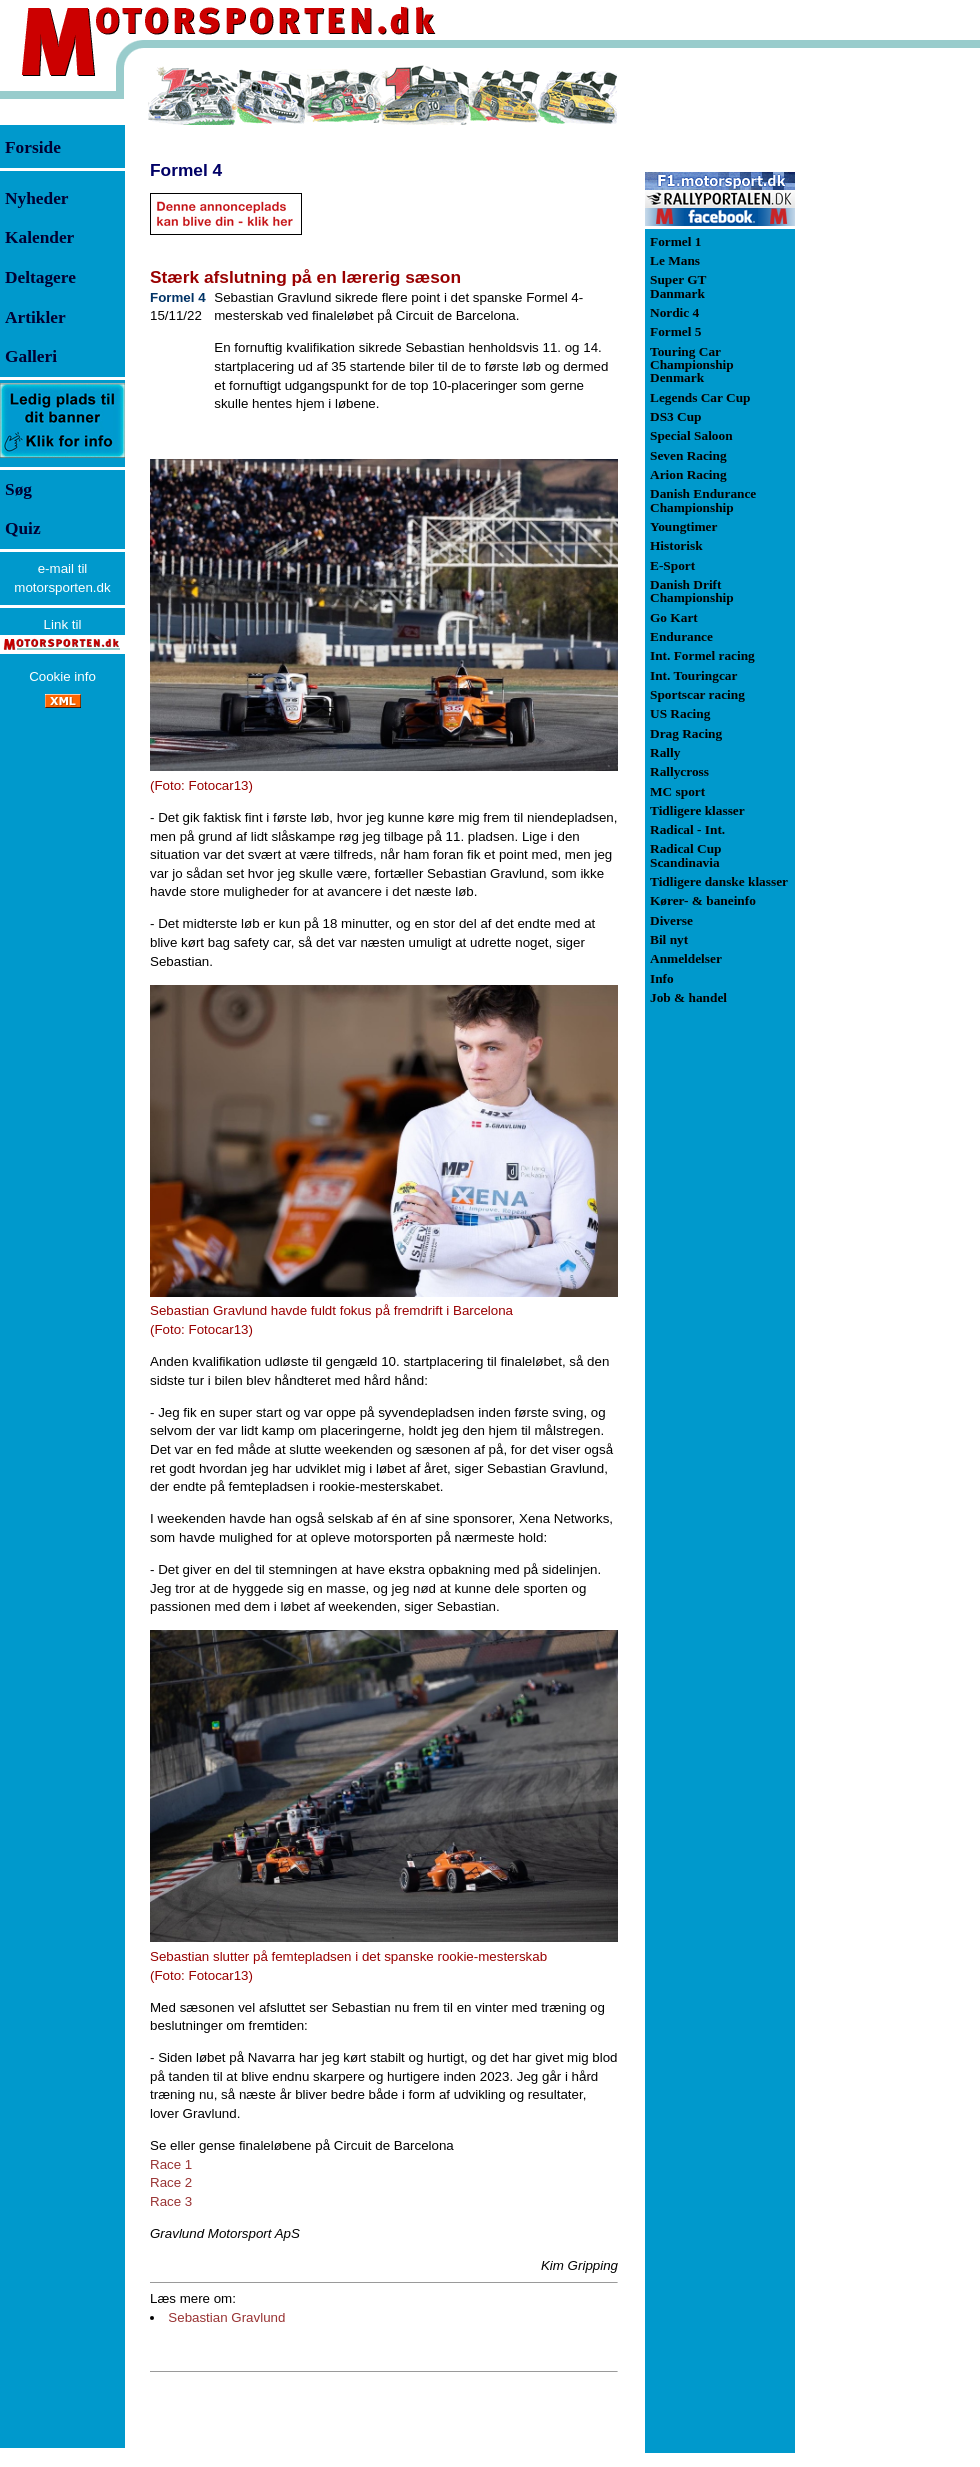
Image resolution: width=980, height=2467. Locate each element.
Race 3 (171, 2201)
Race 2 (171, 2182)
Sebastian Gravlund (226, 2317)
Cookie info (62, 676)
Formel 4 (186, 170)
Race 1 (171, 2164)
